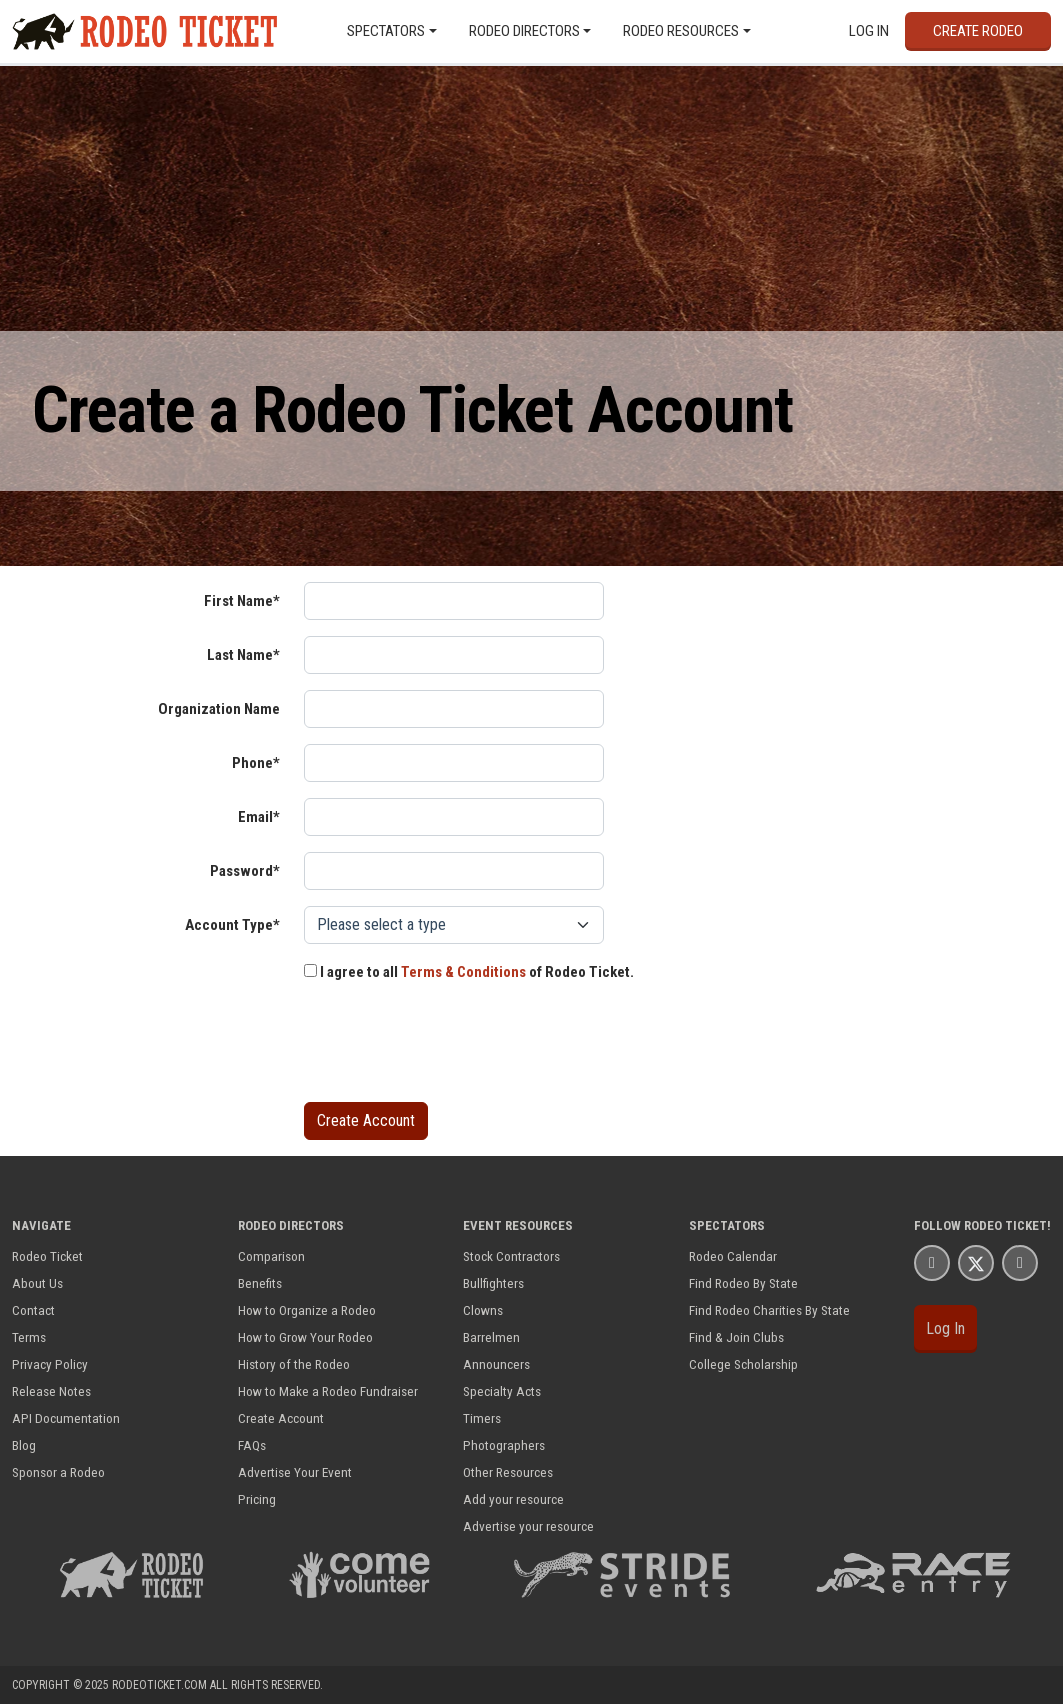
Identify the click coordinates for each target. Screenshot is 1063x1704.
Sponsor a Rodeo (58, 1472)
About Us (37, 1283)
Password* (245, 871)
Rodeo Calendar (733, 1256)
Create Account (281, 1418)
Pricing (257, 1499)
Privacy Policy (50, 1364)
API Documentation (66, 1418)
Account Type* (232, 925)
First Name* (242, 601)
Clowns (483, 1310)
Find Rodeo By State (743, 1283)
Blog (24, 1445)
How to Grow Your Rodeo (305, 1337)
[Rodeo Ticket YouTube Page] (1020, 1262)
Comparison (271, 1256)
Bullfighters (493, 1283)
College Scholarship (743, 1364)
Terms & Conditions (463, 972)
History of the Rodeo (294, 1364)
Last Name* (243, 655)
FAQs (252, 1445)
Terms (29, 1337)
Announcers (496, 1364)
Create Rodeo (978, 31)
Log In (869, 31)
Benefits (260, 1283)
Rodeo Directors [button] (524, 31)
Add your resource (513, 1499)
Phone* (256, 763)
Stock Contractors (511, 1256)
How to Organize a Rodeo (307, 1310)
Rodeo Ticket (47, 1256)
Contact (33, 1310)
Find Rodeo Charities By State (769, 1310)
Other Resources (508, 1472)
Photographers (504, 1445)
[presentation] (456, 1047)
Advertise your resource (528, 1526)
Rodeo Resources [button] (681, 31)
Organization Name (219, 709)
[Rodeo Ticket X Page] (976, 1262)
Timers (482, 1418)
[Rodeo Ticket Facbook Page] (932, 1262)
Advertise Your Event (295, 1472)
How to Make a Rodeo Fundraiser (328, 1391)
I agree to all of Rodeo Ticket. (469, 972)
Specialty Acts (502, 1391)
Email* (259, 817)
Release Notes (51, 1391)
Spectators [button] (386, 31)
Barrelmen (491, 1337)
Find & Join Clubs (736, 1337)
